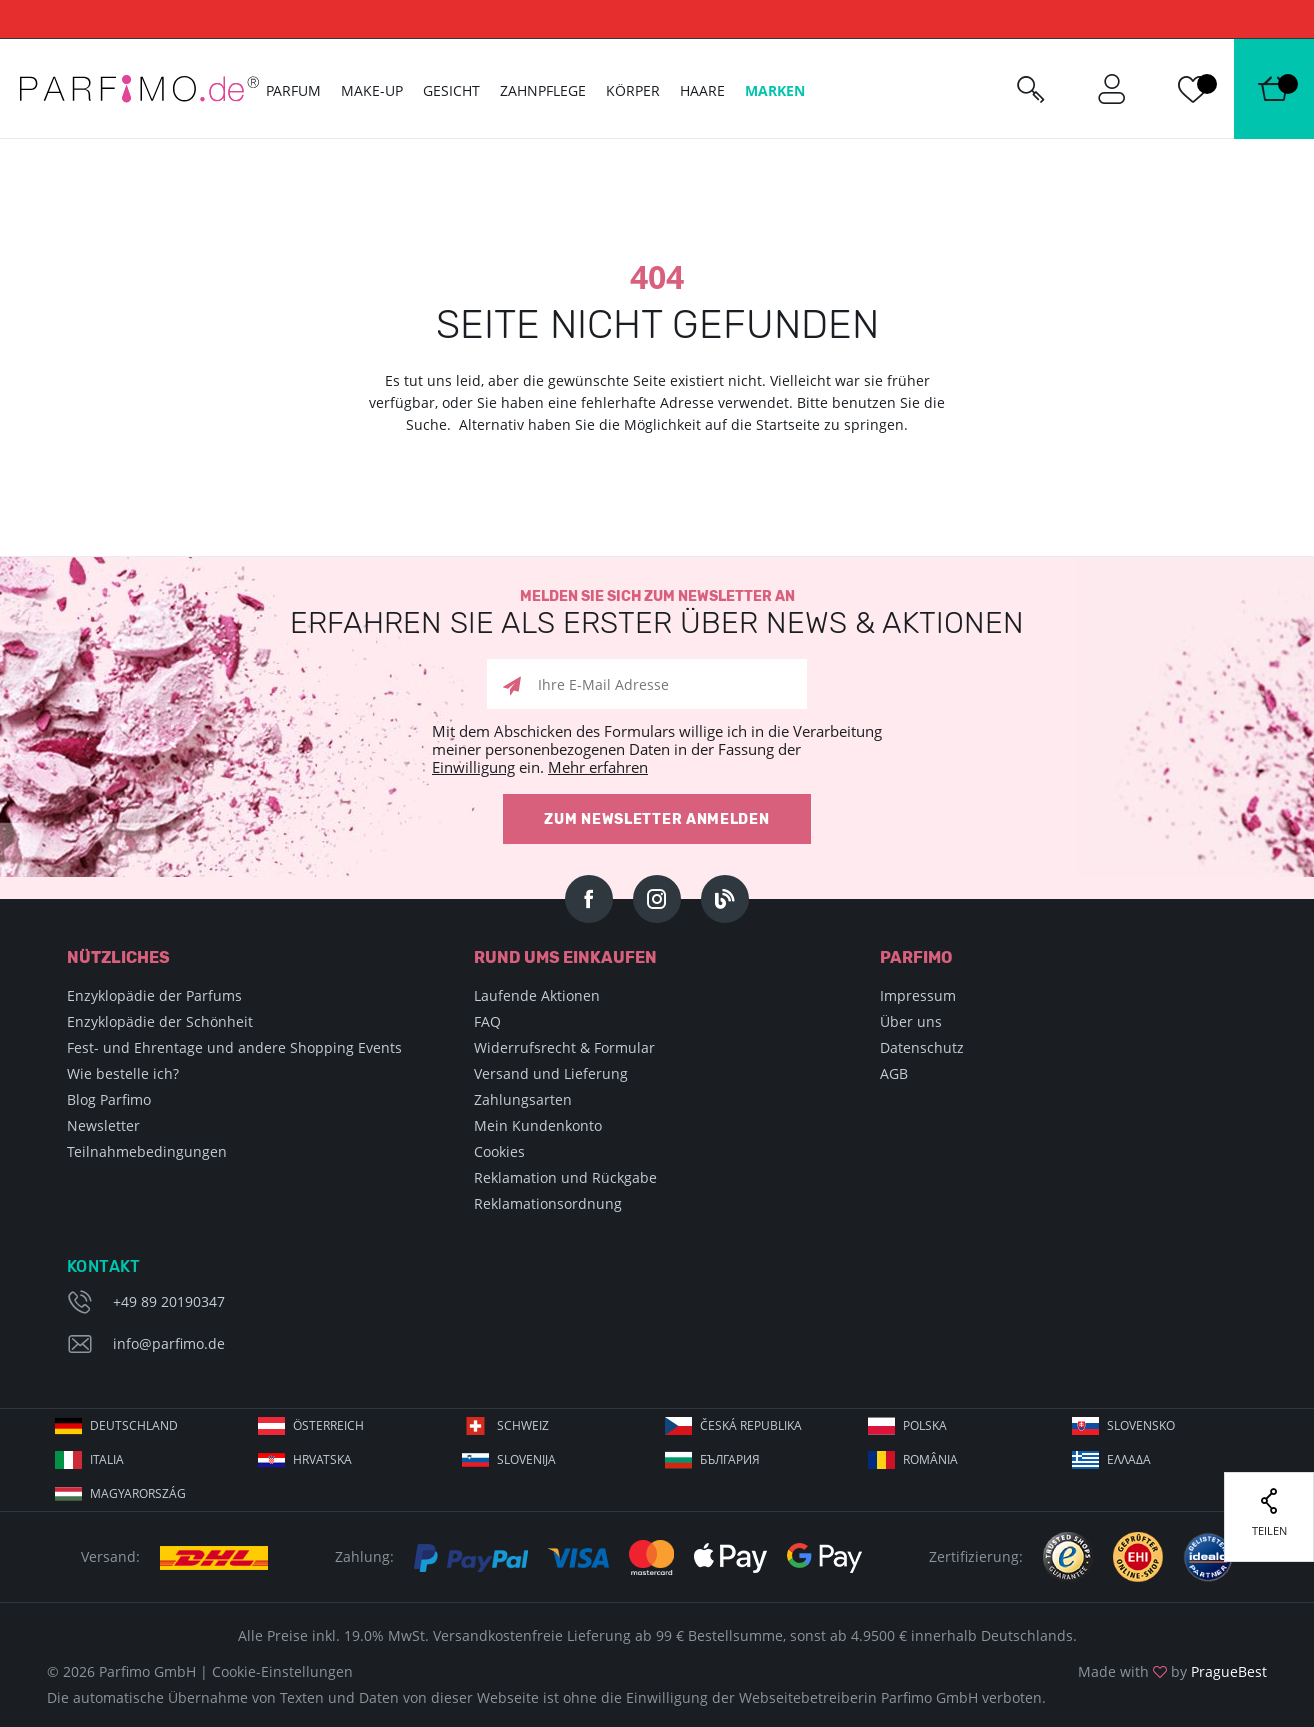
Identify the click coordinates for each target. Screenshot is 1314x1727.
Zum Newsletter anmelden (656, 819)
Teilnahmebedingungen (147, 1151)
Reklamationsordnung (548, 1203)
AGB (894, 1073)
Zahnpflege (543, 90)
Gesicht (451, 90)
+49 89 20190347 (169, 1301)
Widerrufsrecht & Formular (564, 1047)
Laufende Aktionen (537, 995)
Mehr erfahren (598, 767)
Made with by (1172, 1671)
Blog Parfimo (109, 1099)
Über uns (911, 1021)
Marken (775, 90)
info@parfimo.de (169, 1343)
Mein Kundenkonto (538, 1125)
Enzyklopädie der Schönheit (160, 1021)
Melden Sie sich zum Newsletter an (657, 613)
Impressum (918, 995)
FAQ (487, 1021)
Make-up (372, 90)
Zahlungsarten (523, 1099)
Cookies (499, 1151)
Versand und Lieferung (551, 1073)
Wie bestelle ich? (123, 1073)
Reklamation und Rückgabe (565, 1177)
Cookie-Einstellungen (282, 1671)
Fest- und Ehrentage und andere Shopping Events (234, 1047)
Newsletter (103, 1125)
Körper (633, 90)
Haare (702, 90)
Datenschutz (922, 1047)
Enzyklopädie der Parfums (154, 995)
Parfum (293, 90)
